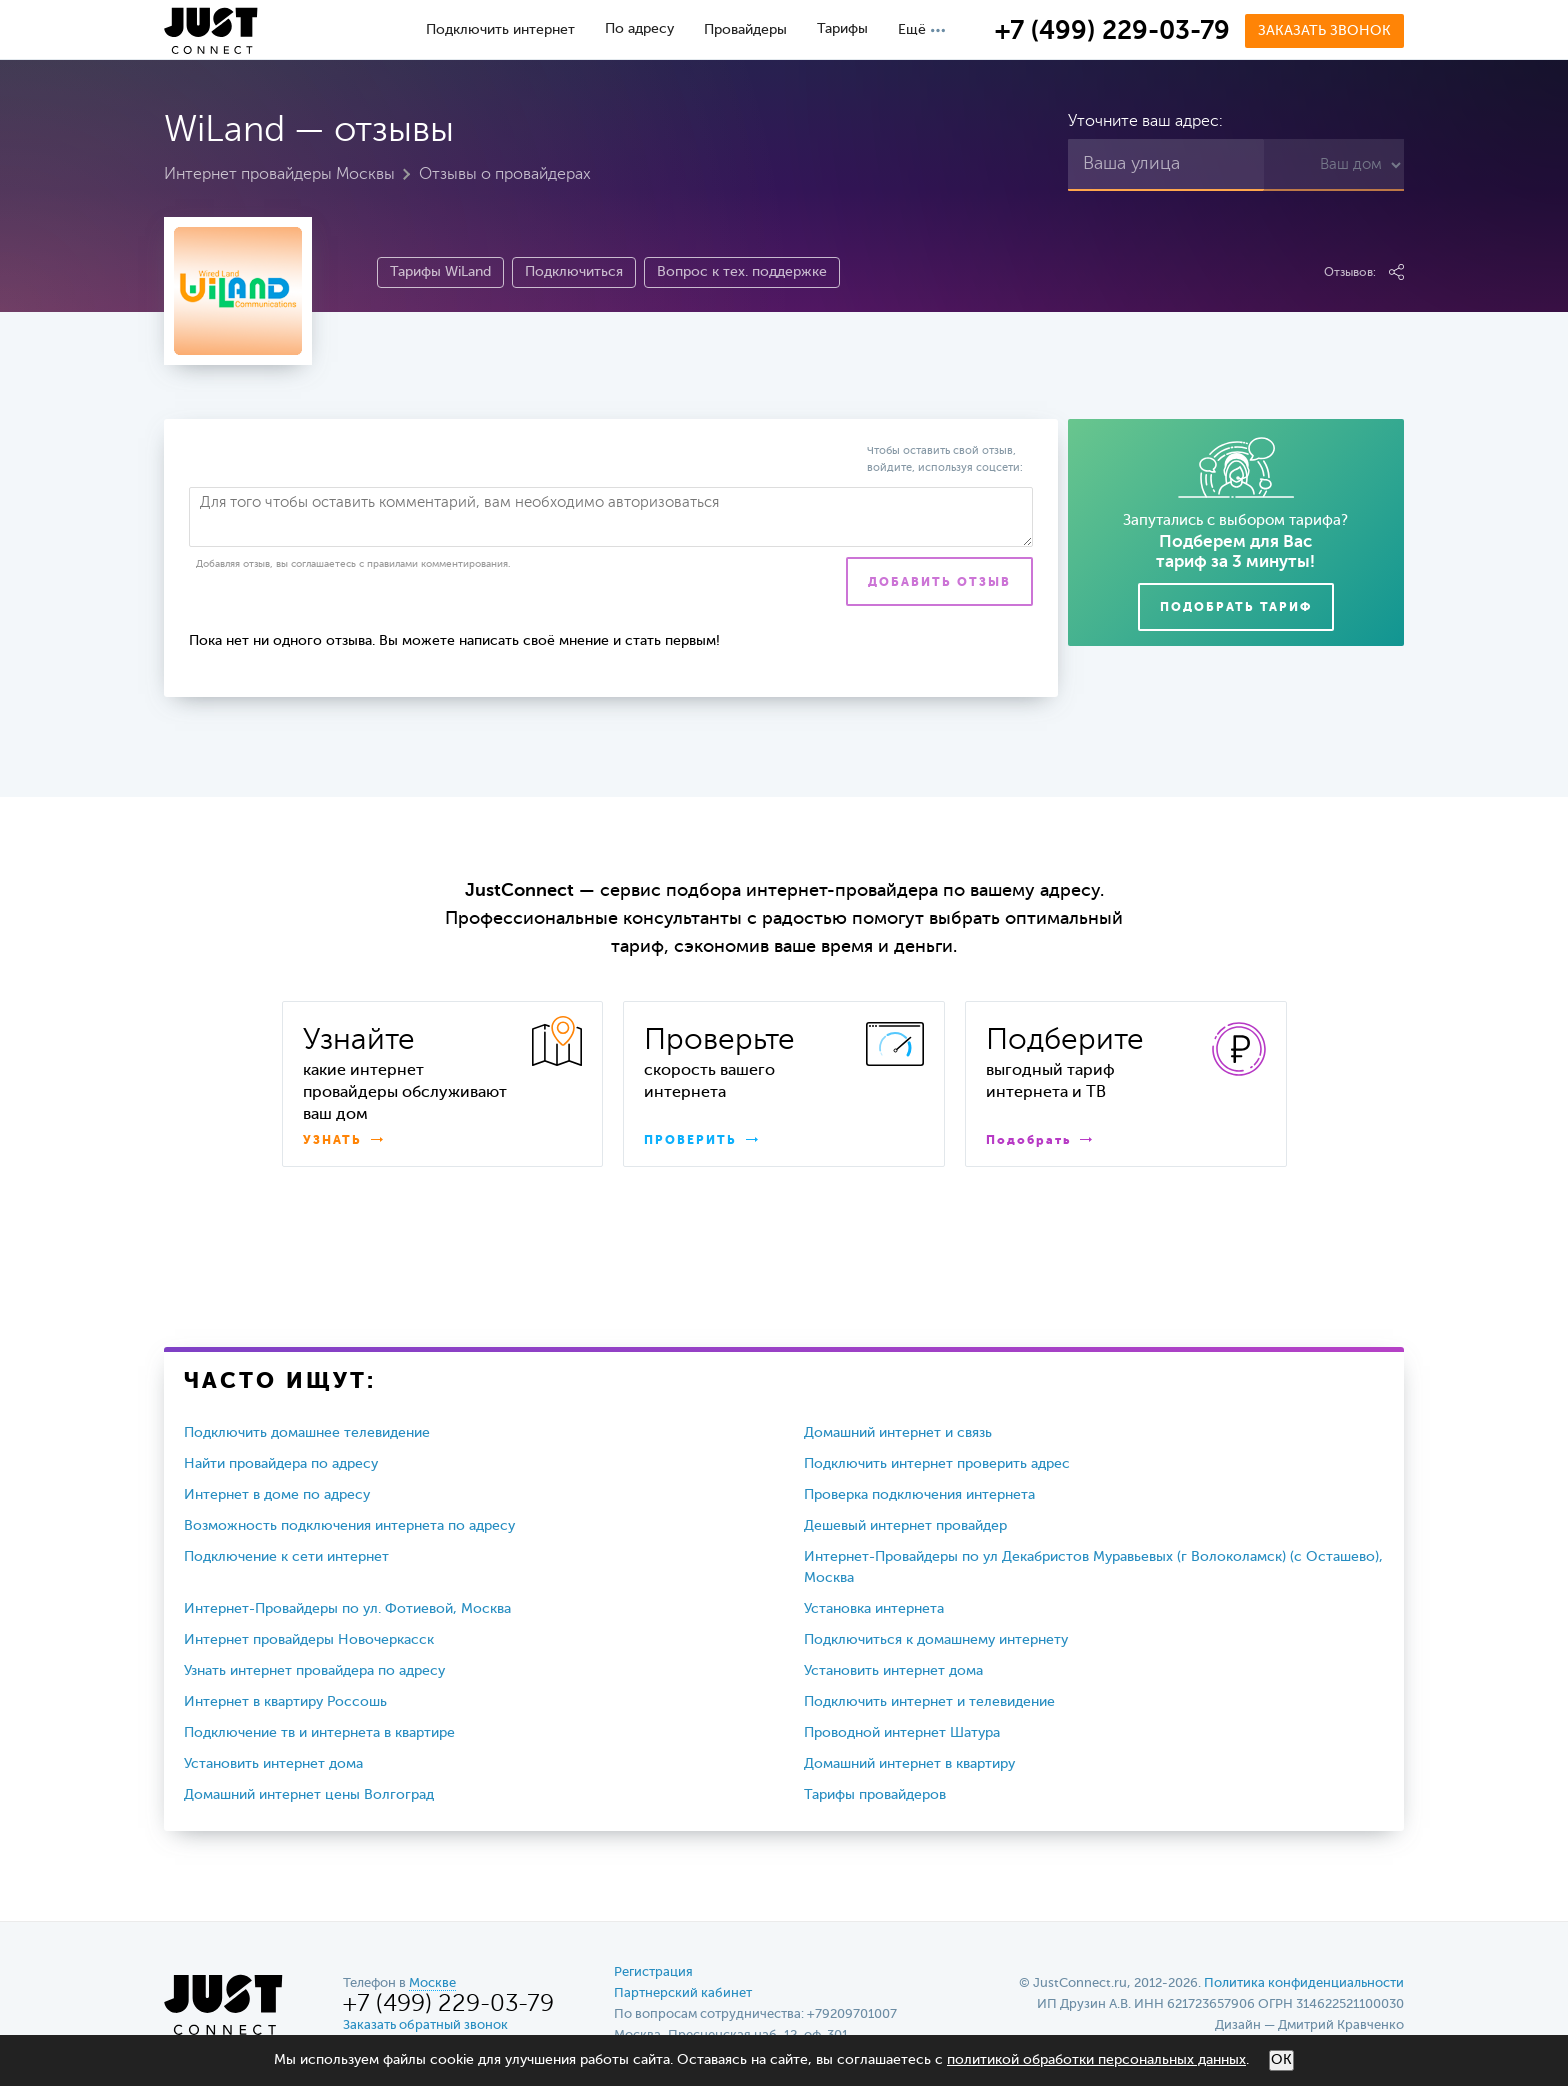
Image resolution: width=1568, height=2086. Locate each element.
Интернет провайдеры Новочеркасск (309, 1640)
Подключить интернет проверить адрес (937, 1464)
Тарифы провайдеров (875, 1795)
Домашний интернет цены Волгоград (309, 1795)
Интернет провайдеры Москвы (279, 175)
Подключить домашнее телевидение (307, 1433)
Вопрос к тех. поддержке (742, 272)
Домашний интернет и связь (898, 1433)
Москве (432, 1983)
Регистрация (653, 1972)
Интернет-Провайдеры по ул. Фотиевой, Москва (347, 1609)
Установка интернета (874, 1609)
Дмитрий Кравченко (1341, 2025)
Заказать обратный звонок (425, 2025)
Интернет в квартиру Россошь (285, 1702)
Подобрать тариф (1236, 608)
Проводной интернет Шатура (902, 1733)
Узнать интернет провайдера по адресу (314, 1671)
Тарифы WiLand (440, 272)
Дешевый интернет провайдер (905, 1526)
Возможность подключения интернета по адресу (349, 1526)
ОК (1281, 2060)
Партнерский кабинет (683, 1993)
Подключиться (574, 272)
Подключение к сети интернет (286, 1557)
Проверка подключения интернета (919, 1495)
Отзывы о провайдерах (505, 175)
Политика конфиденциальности (1304, 1983)
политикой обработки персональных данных (1096, 2060)
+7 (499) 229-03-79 (1112, 32)
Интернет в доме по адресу (277, 1495)
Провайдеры (745, 30)
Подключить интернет (500, 30)
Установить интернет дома (893, 1671)
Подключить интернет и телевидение (929, 1702)
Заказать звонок (1324, 31)
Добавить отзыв (939, 583)
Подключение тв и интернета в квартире (319, 1733)
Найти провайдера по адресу (281, 1464)
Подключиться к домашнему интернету (936, 1640)
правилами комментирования (437, 564)
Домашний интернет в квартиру (909, 1764)
